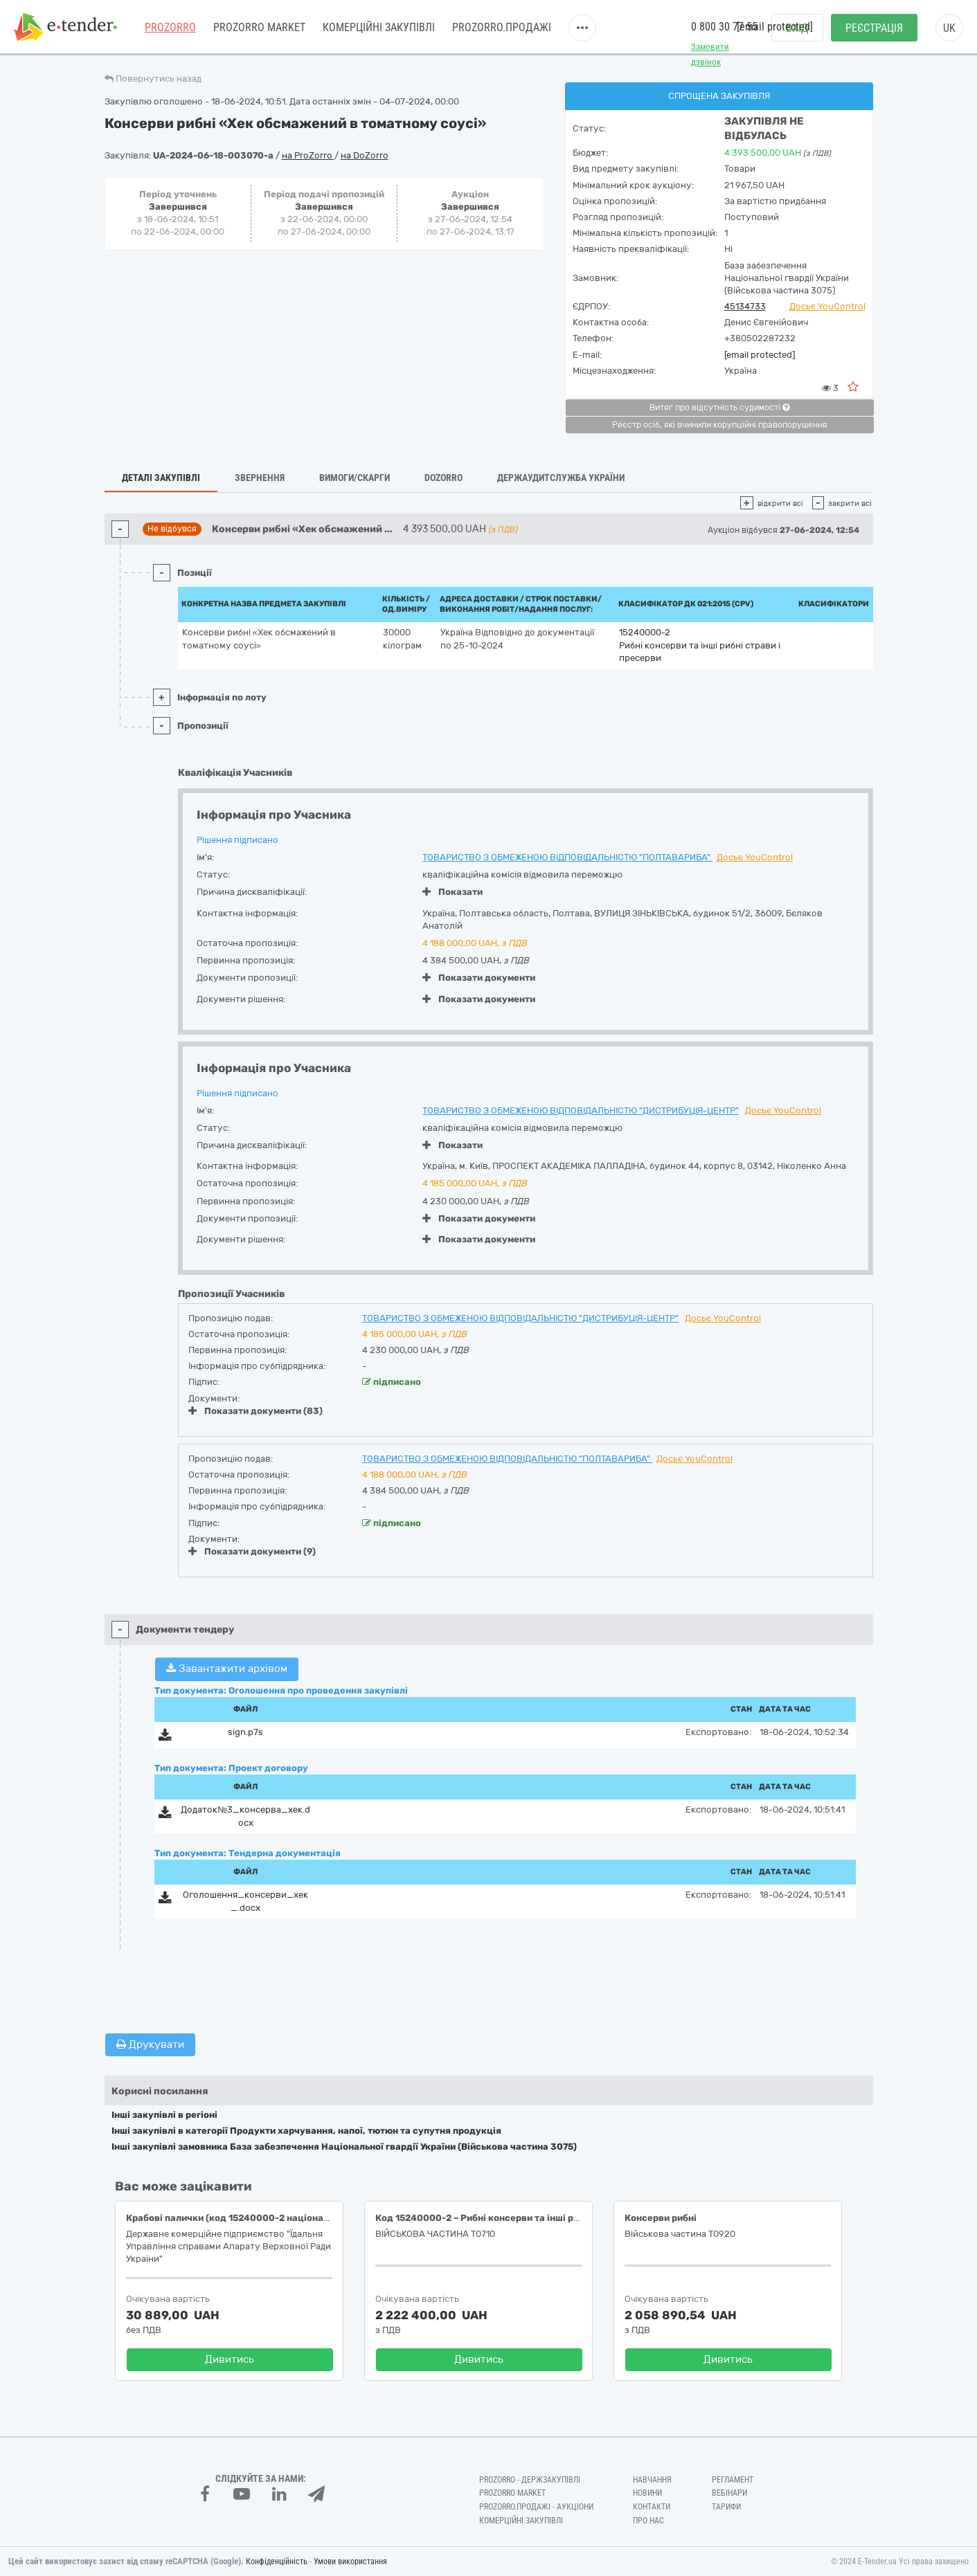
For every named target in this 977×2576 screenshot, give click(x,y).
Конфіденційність (276, 2561)
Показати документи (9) (252, 1551)
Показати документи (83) (255, 1411)
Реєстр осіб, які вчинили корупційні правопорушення (719, 425)
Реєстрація (874, 28)
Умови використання (350, 2561)
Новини (647, 2493)
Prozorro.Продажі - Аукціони (536, 2507)
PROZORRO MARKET (259, 27)
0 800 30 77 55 (724, 26)
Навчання (652, 2480)
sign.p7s (245, 1732)
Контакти (651, 2507)
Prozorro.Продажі (501, 27)
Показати (452, 892)
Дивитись (229, 2359)
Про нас (648, 2520)
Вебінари (729, 2493)
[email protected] (759, 355)
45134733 (745, 306)
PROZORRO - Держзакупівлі (529, 2480)
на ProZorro (308, 155)
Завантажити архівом (226, 1668)
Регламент (732, 2480)
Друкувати (150, 2044)
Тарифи (726, 2507)
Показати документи (478, 977)
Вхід (797, 28)
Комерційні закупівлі (379, 27)
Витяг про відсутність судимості (719, 407)
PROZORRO (170, 27)
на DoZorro (364, 155)
